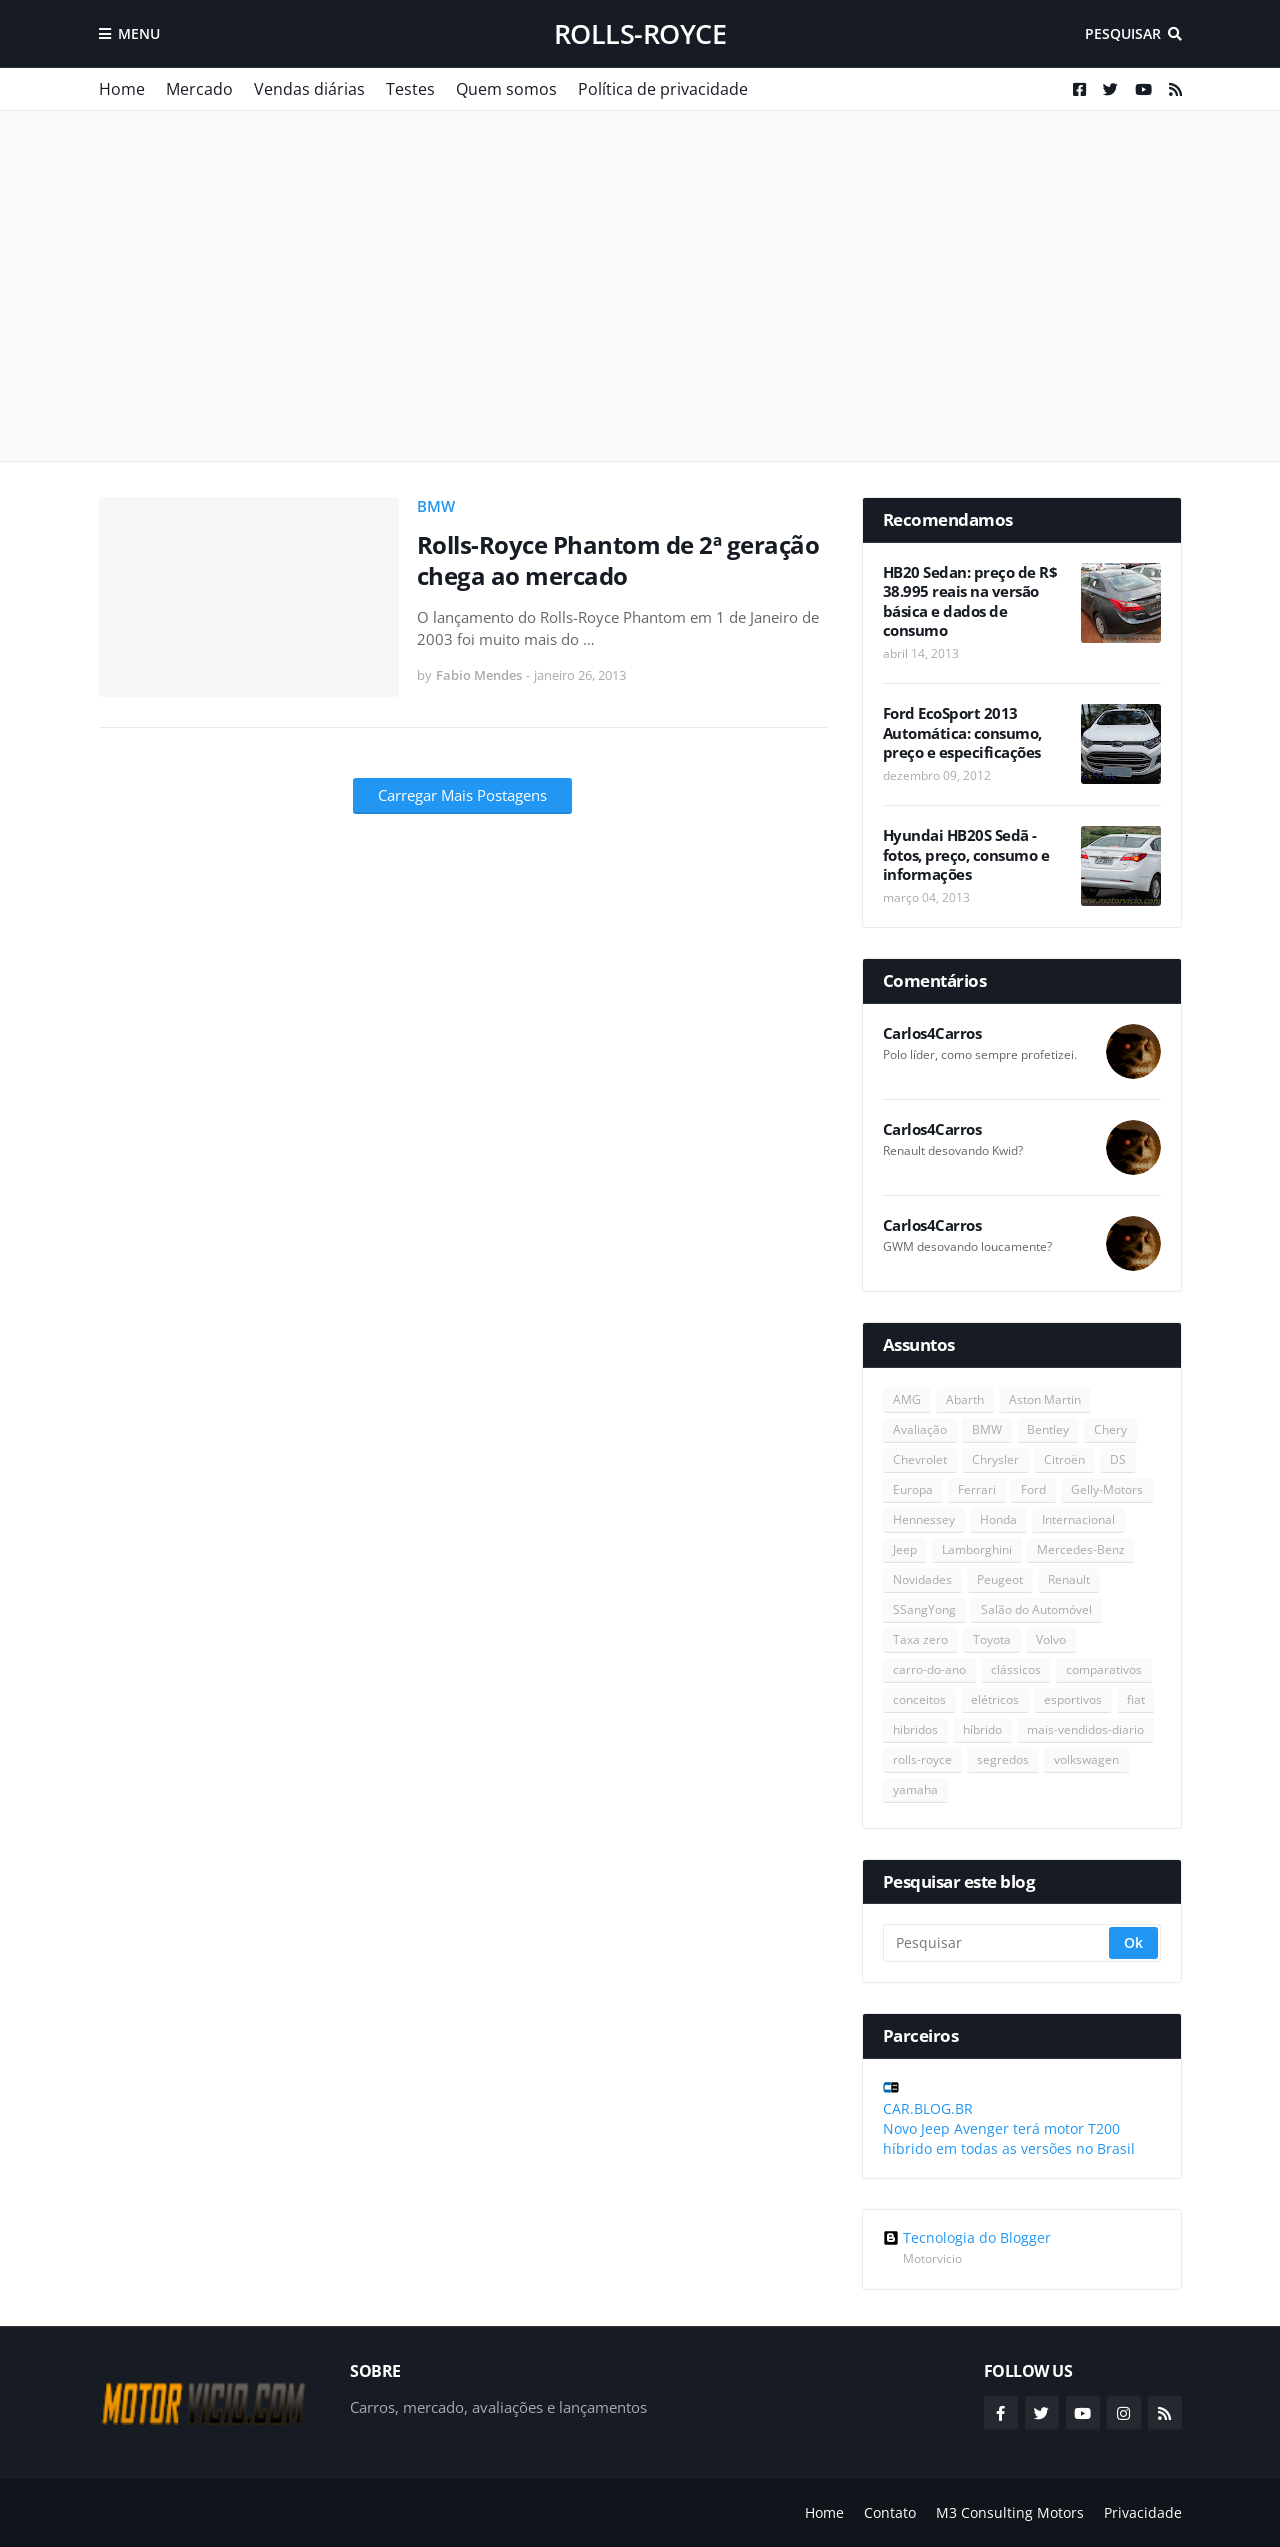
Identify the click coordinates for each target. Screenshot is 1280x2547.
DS (1118, 1459)
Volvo (1051, 1639)
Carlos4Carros (932, 1033)
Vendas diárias (309, 89)
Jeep (905, 1549)
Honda (998, 1519)
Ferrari (977, 1489)
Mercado (199, 89)
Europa (913, 1489)
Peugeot (1000, 1579)
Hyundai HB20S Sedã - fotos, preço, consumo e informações (966, 855)
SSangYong (924, 1609)
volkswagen (1086, 1759)
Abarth (965, 1399)
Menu (139, 33)
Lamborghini (977, 1549)
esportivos (1073, 1699)
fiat (1136, 1699)
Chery (1110, 1429)
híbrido (982, 1729)
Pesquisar (1123, 33)
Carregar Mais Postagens (462, 795)
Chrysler (995, 1459)
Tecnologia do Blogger (967, 2238)
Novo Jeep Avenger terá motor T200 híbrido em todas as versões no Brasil (1009, 2138)
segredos (1003, 1759)
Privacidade (1143, 2512)
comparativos (1104, 1669)
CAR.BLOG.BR (928, 2108)
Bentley (1048, 1429)
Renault (1069, 1579)
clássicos (1016, 1669)
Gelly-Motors (1107, 1489)
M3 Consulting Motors (1010, 2512)
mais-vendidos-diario (1085, 1729)
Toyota (992, 1639)
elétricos (995, 1699)
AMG (907, 1399)
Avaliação (920, 1429)
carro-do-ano (929, 1669)
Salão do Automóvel (1036, 1609)
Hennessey (924, 1519)
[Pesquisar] (997, 1943)
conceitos (919, 1699)
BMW (436, 506)
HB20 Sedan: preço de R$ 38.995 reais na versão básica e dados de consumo (970, 602)
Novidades (922, 1579)
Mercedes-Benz (1081, 1549)
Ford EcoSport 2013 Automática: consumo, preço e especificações (962, 733)
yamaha (915, 1789)
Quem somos (506, 89)
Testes (410, 89)
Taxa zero (920, 1639)
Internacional (1078, 1519)
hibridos (915, 1729)
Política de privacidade (663, 89)
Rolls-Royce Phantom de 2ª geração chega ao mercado (618, 560)
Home (122, 89)
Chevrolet (920, 1459)
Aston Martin (1045, 1399)
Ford (1033, 1489)
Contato (890, 2512)
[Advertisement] (640, 286)
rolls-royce (640, 33)
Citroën (1064, 1459)
